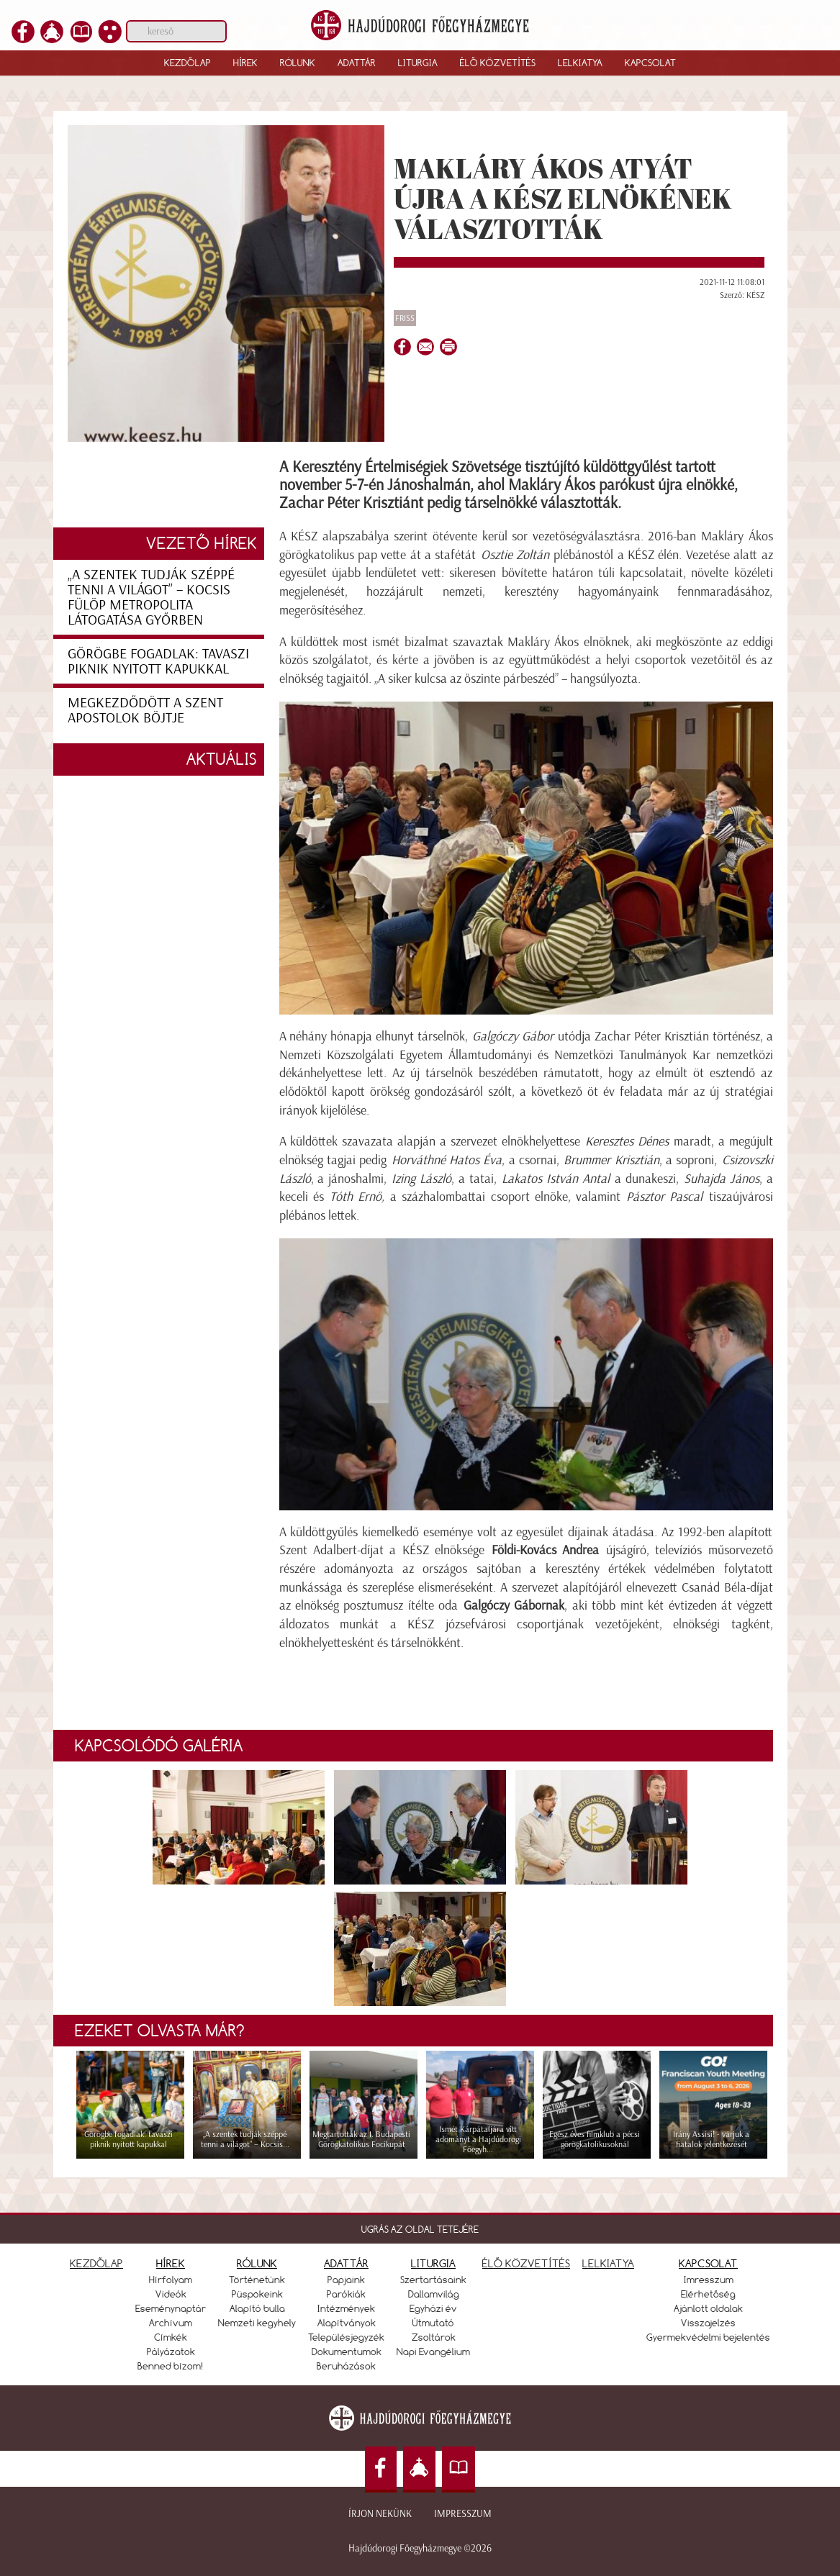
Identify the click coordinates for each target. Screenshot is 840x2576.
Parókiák (346, 2294)
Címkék (170, 2337)
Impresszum (463, 2514)
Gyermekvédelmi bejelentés (708, 2337)
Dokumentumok (346, 2351)
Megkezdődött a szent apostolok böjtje (145, 710)
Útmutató (433, 2322)
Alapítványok (346, 2322)
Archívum (170, 2322)
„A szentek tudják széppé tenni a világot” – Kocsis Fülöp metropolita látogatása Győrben (151, 597)
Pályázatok (171, 2351)
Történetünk (257, 2279)
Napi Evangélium (433, 2351)
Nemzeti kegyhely (257, 2322)
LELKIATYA (608, 2263)
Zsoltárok (434, 2337)
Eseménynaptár (170, 2308)
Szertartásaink (433, 2279)
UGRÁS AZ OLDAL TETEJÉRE (420, 2229)
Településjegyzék (346, 2337)
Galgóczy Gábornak (514, 1605)
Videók (170, 2294)
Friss (405, 318)
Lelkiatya (580, 62)
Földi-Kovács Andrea (545, 1550)
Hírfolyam (170, 2279)
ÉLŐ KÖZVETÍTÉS (526, 2263)
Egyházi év (433, 2308)
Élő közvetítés (498, 62)
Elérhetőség (708, 2294)
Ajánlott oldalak (708, 2308)
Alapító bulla (257, 2308)
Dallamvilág (433, 2294)
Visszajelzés (708, 2322)
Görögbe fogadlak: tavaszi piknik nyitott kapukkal (158, 661)
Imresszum (708, 2279)
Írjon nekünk (380, 2514)
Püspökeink (257, 2294)
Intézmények (346, 2308)
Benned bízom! (170, 2366)
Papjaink (346, 2279)
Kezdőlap (187, 62)
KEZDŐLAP (96, 2263)
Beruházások (346, 2366)
